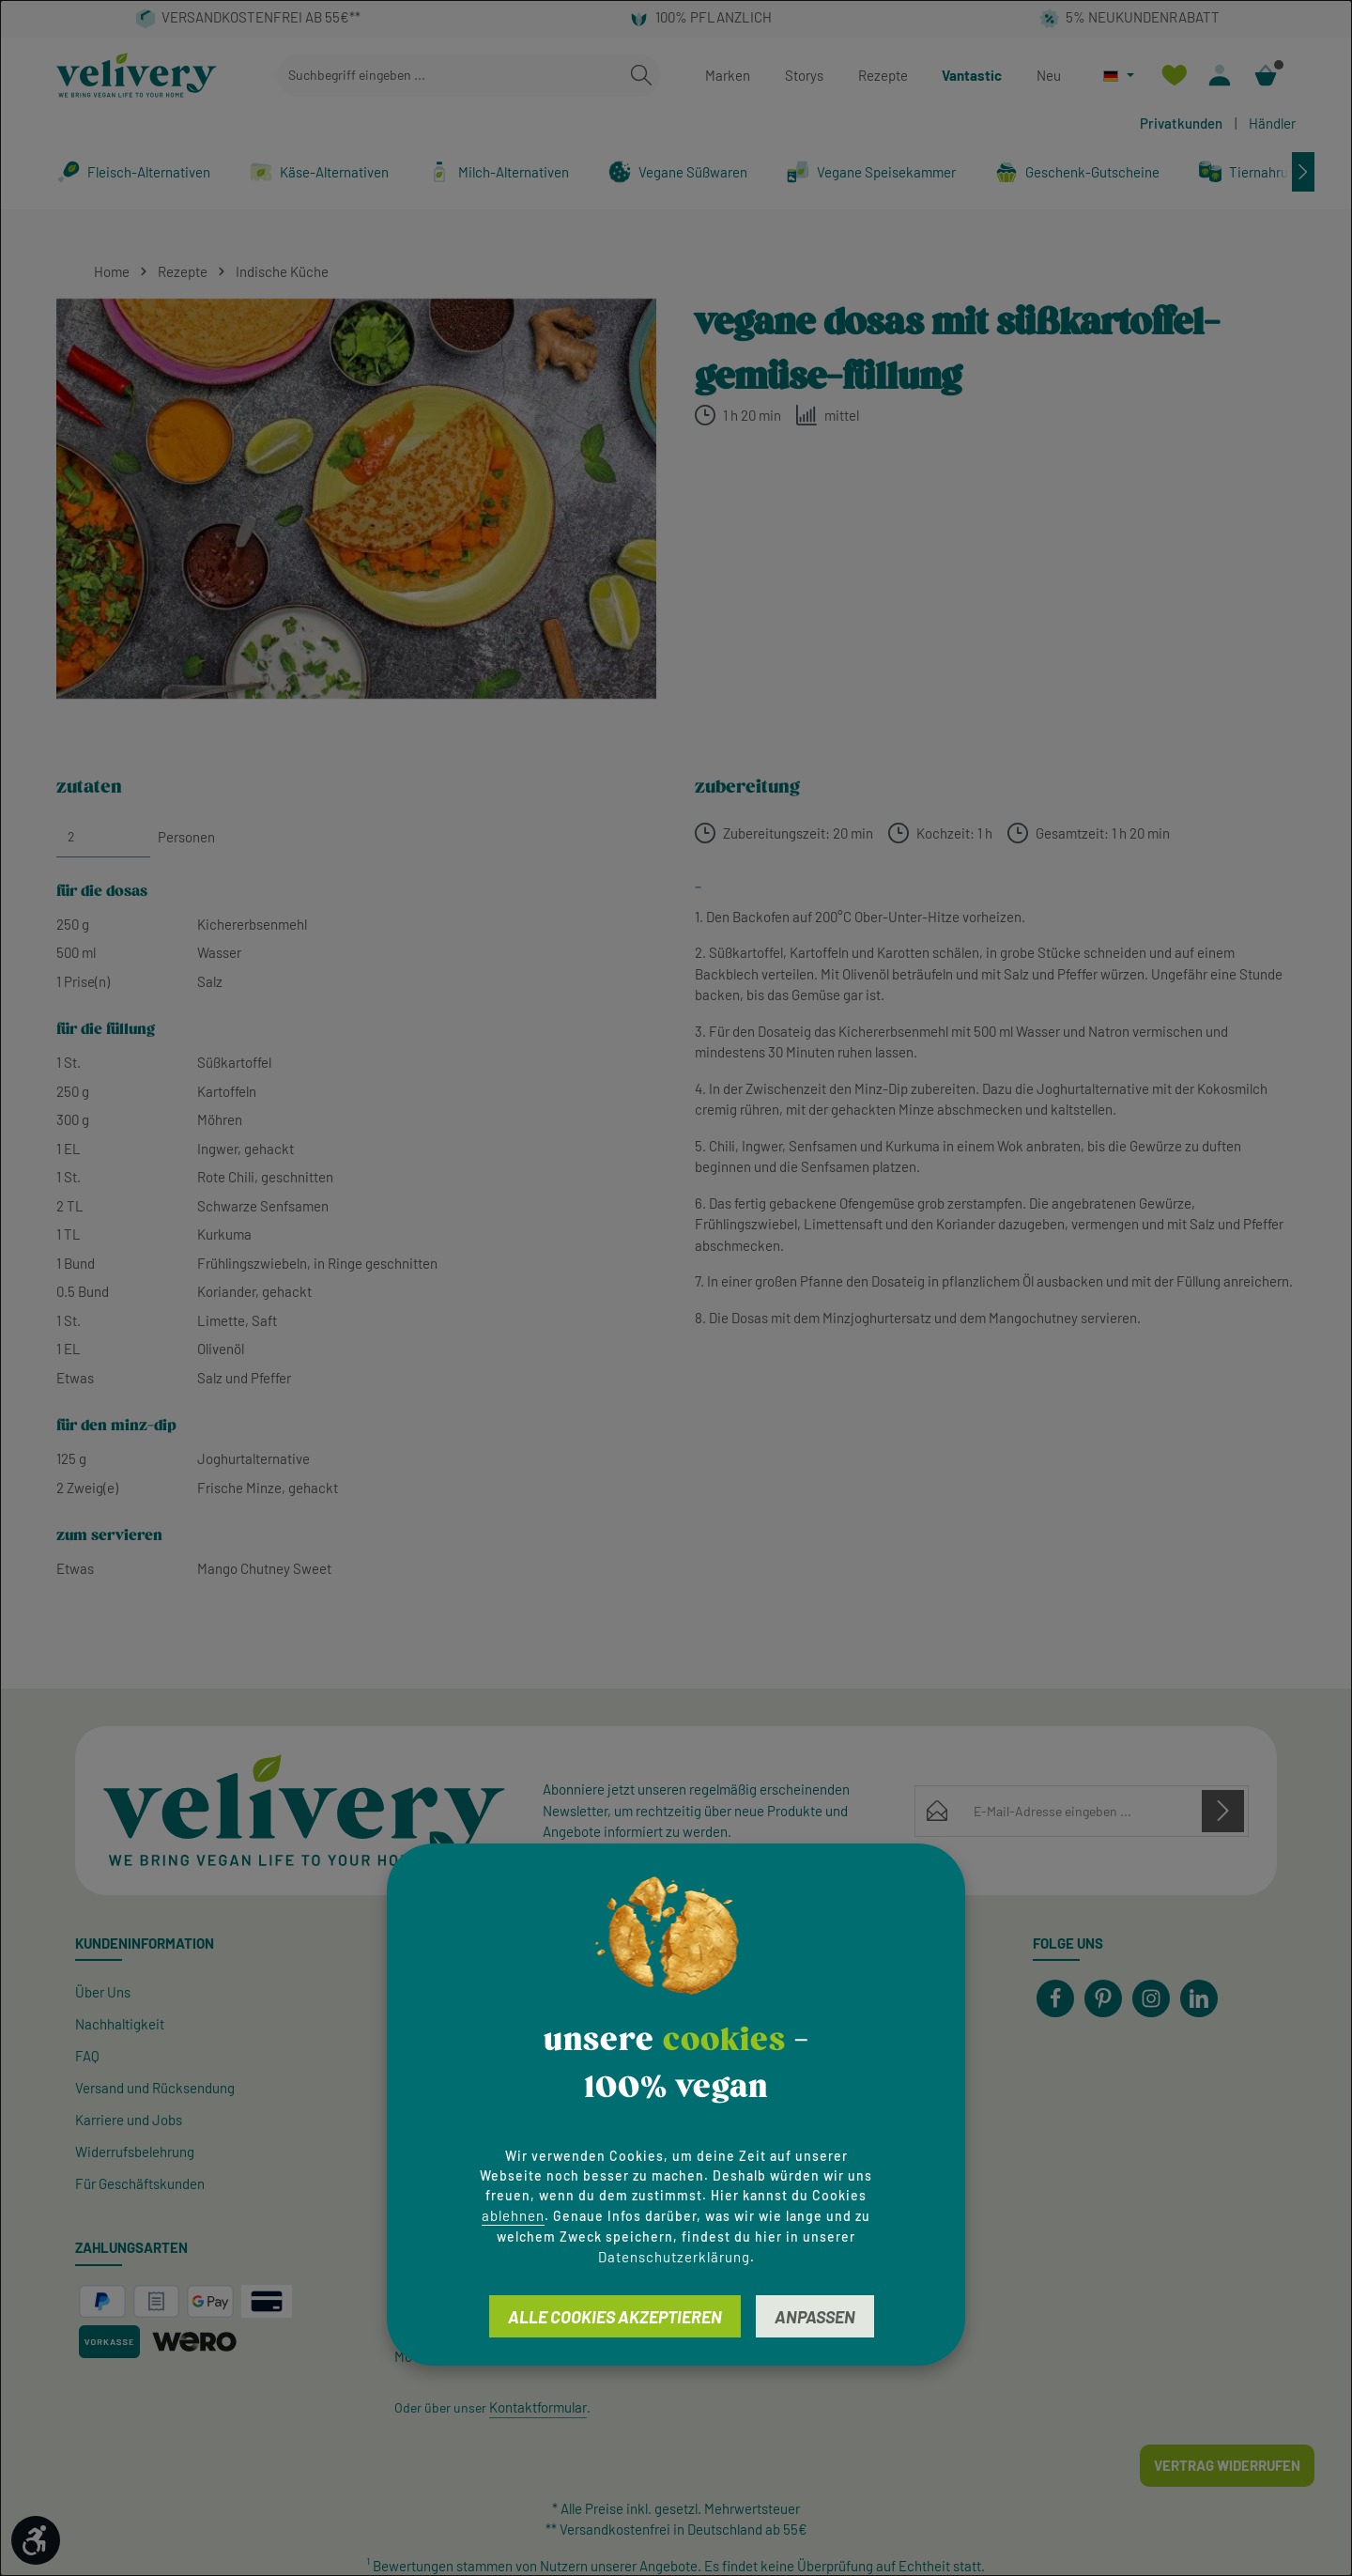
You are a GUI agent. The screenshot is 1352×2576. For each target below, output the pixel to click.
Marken (727, 75)
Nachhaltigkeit (119, 2023)
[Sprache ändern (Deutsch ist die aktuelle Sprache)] (1118, 75)
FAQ (87, 2055)
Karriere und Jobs (128, 2119)
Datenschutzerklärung (674, 2256)
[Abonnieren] (1223, 1810)
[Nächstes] (1303, 172)
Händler (1272, 123)
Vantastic (972, 75)
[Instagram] (1151, 1998)
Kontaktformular (538, 2407)
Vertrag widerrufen (1227, 2465)
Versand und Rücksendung (155, 2087)
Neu (1049, 75)
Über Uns (103, 1991)
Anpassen (815, 2316)
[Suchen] (641, 75)
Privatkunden (1181, 123)
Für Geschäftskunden (140, 2183)
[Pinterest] (1103, 1998)
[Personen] (103, 836)
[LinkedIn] (1199, 1998)
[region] (357, 499)
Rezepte (883, 75)
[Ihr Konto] (1220, 75)
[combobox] (449, 75)
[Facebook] (1055, 1998)
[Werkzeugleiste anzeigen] (35, 2540)
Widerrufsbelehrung (134, 2151)
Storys (804, 75)
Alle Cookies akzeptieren (615, 2316)
